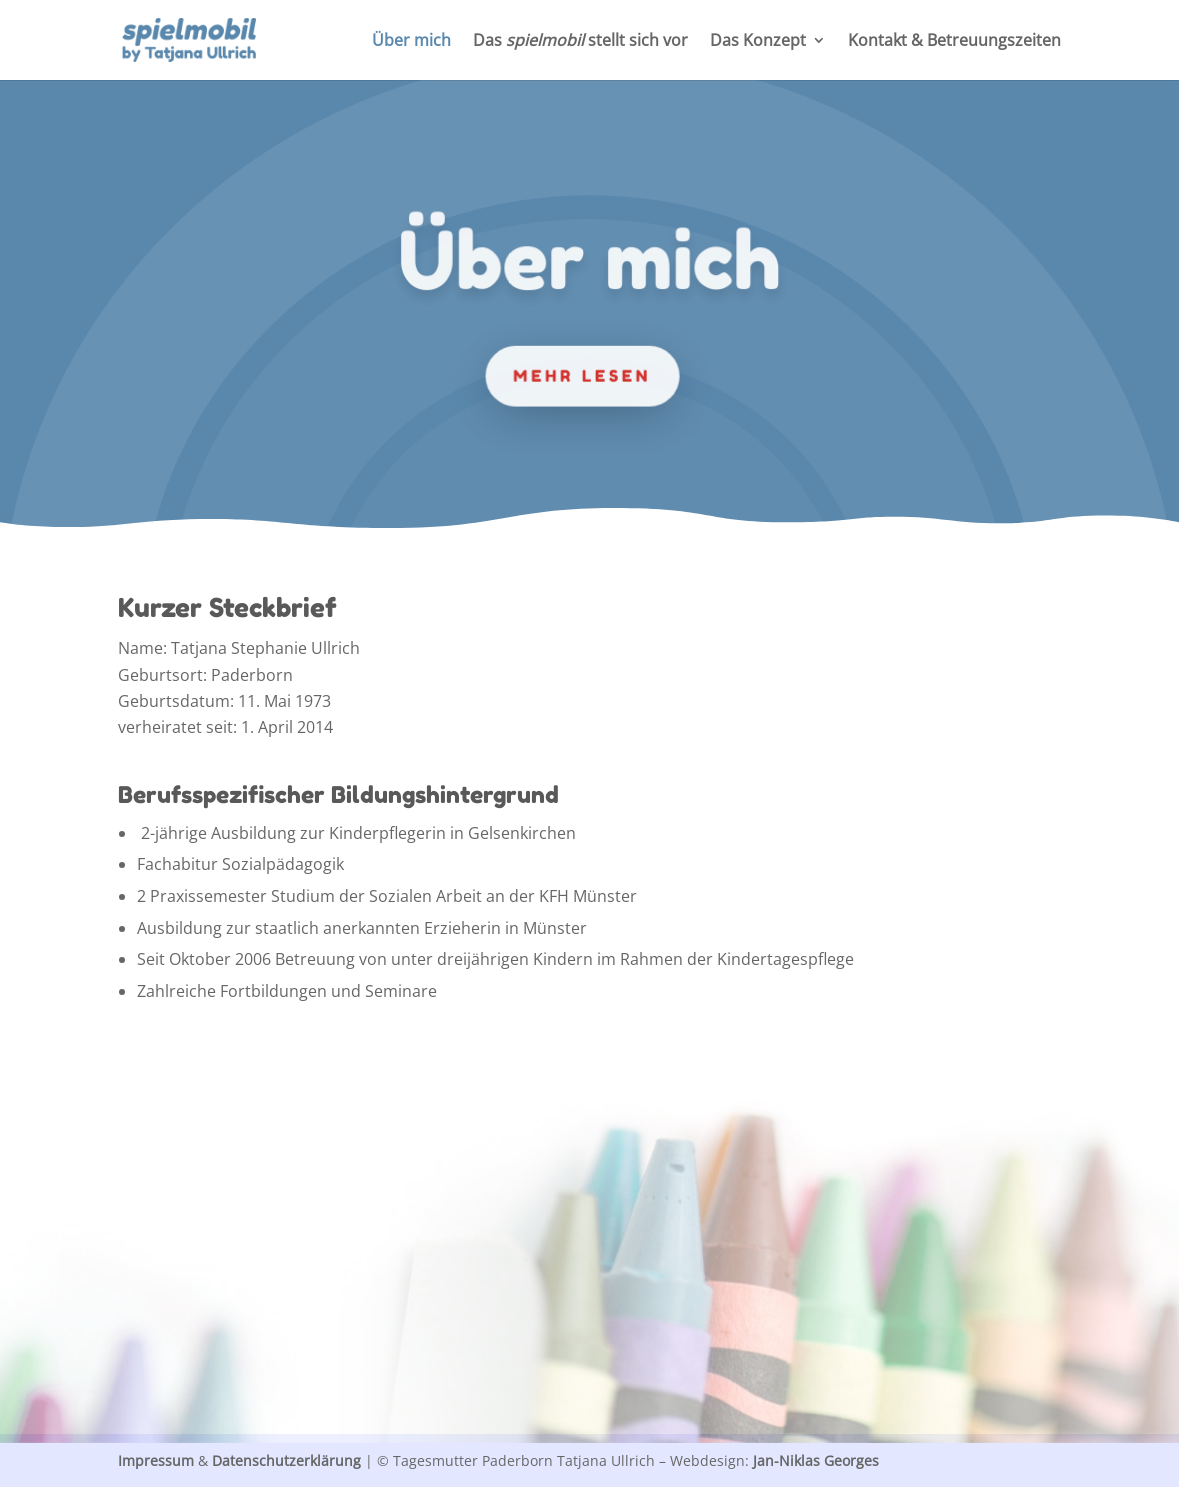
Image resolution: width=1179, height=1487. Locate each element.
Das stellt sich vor (580, 42)
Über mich (411, 42)
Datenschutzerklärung (286, 1460)
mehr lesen (581, 375)
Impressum (156, 1460)
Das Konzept (758, 42)
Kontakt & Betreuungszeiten (954, 42)
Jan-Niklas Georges (816, 1460)
